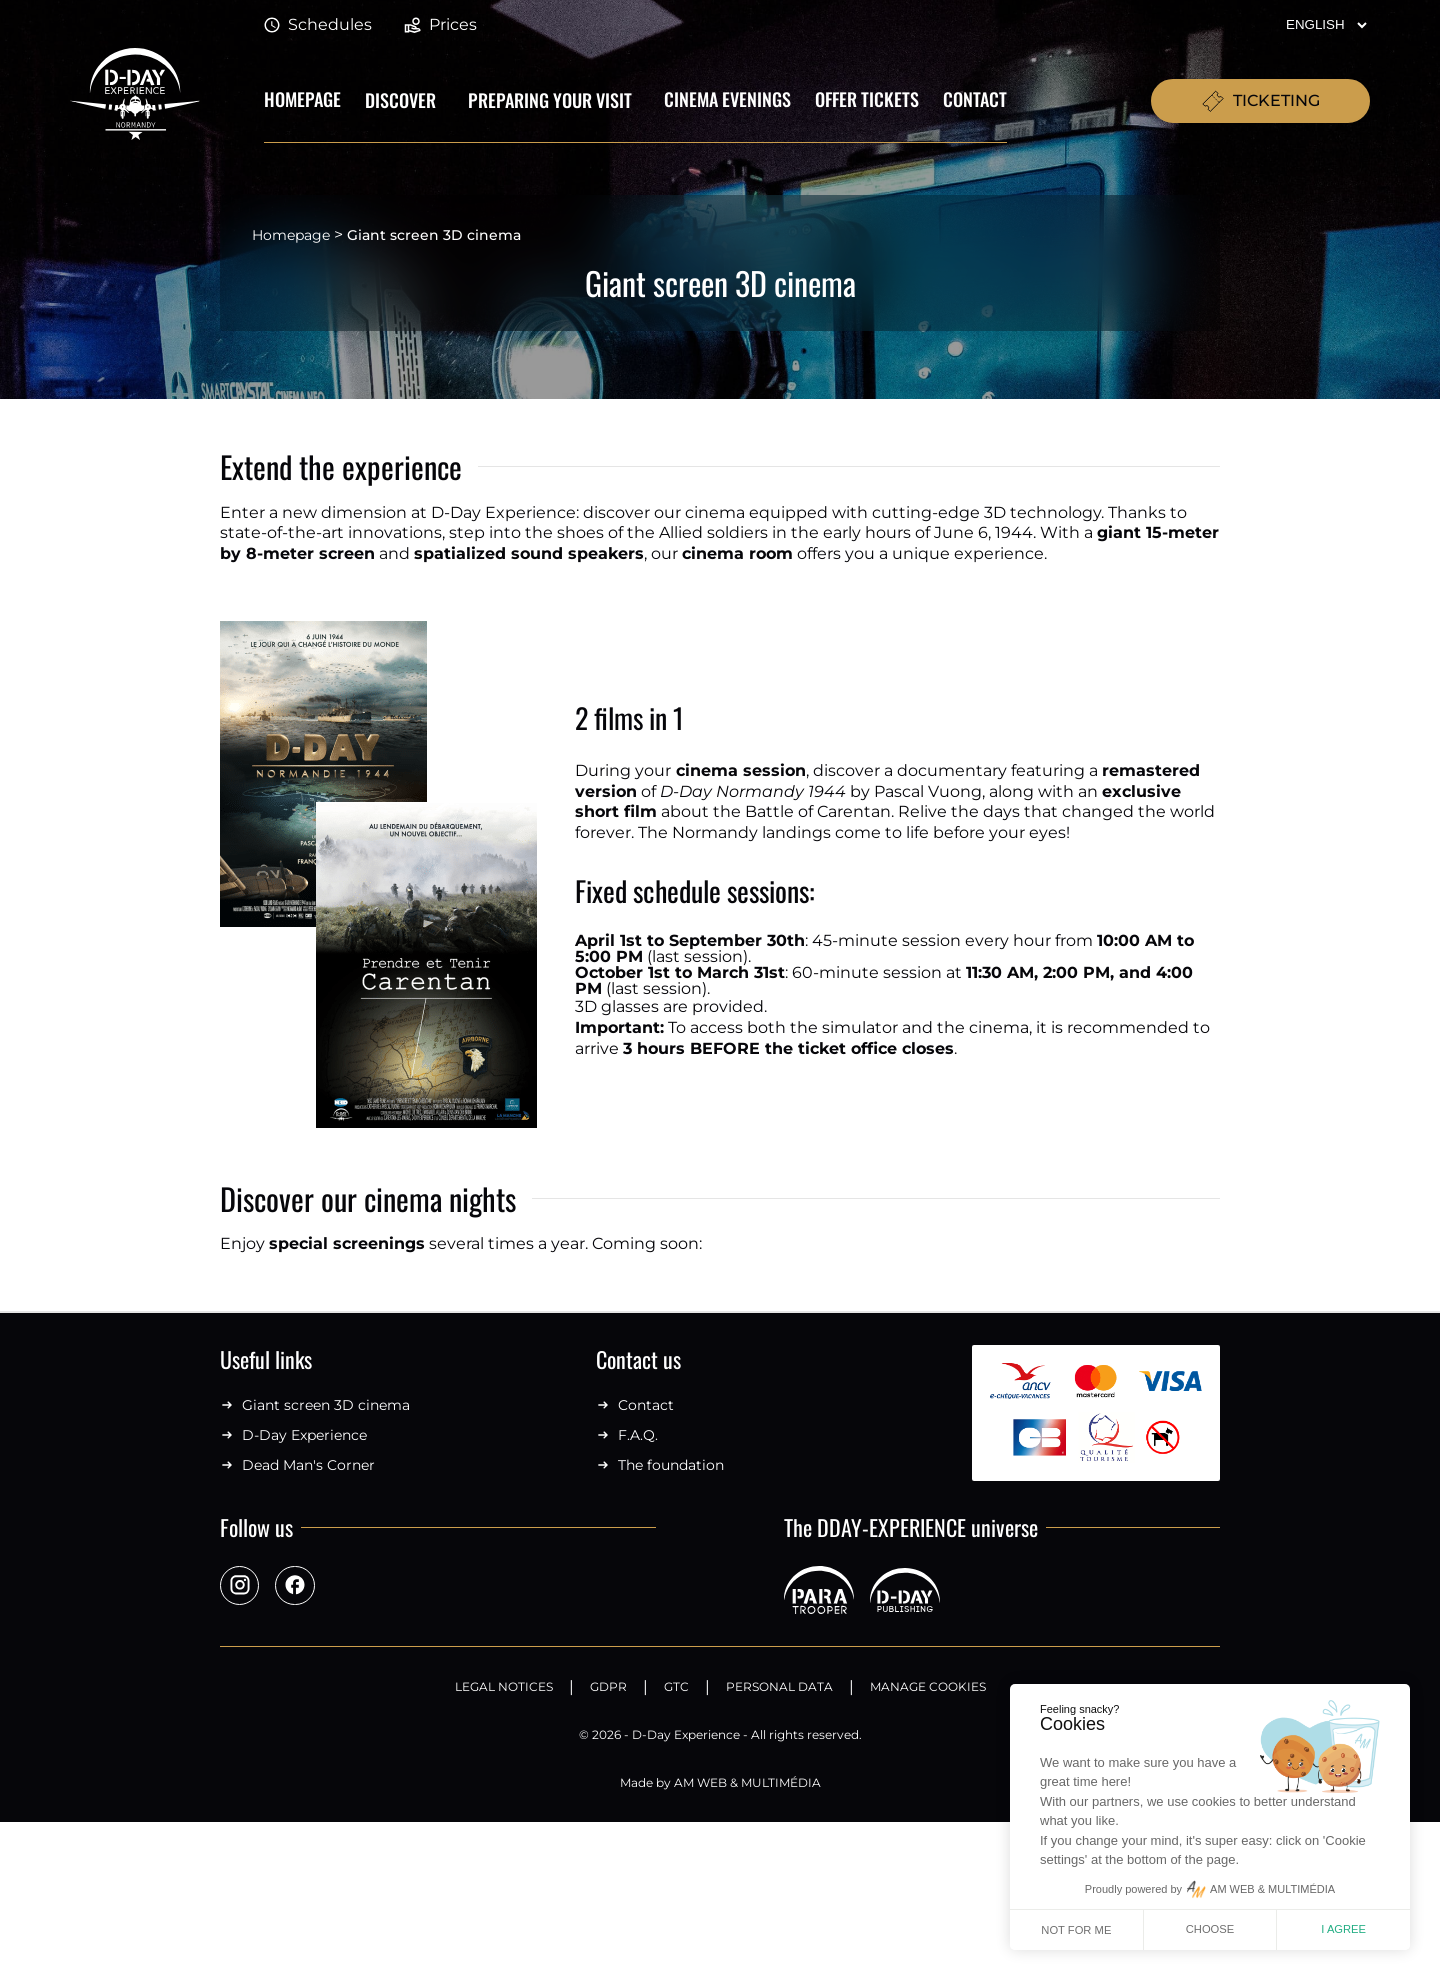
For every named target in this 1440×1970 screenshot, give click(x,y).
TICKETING (1260, 101)
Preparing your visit (550, 100)
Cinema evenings (727, 98)
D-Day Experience (293, 1435)
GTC (676, 1687)
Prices (440, 25)
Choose (1210, 1929)
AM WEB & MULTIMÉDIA (747, 1782)
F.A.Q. (627, 1435)
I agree (1343, 1929)
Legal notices (504, 1687)
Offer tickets (867, 98)
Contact (975, 98)
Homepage (302, 98)
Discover (400, 100)
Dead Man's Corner (297, 1465)
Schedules (318, 25)
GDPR (608, 1687)
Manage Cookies (928, 1687)
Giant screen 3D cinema (315, 1405)
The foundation (660, 1465)
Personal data (779, 1687)
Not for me (1076, 1930)
